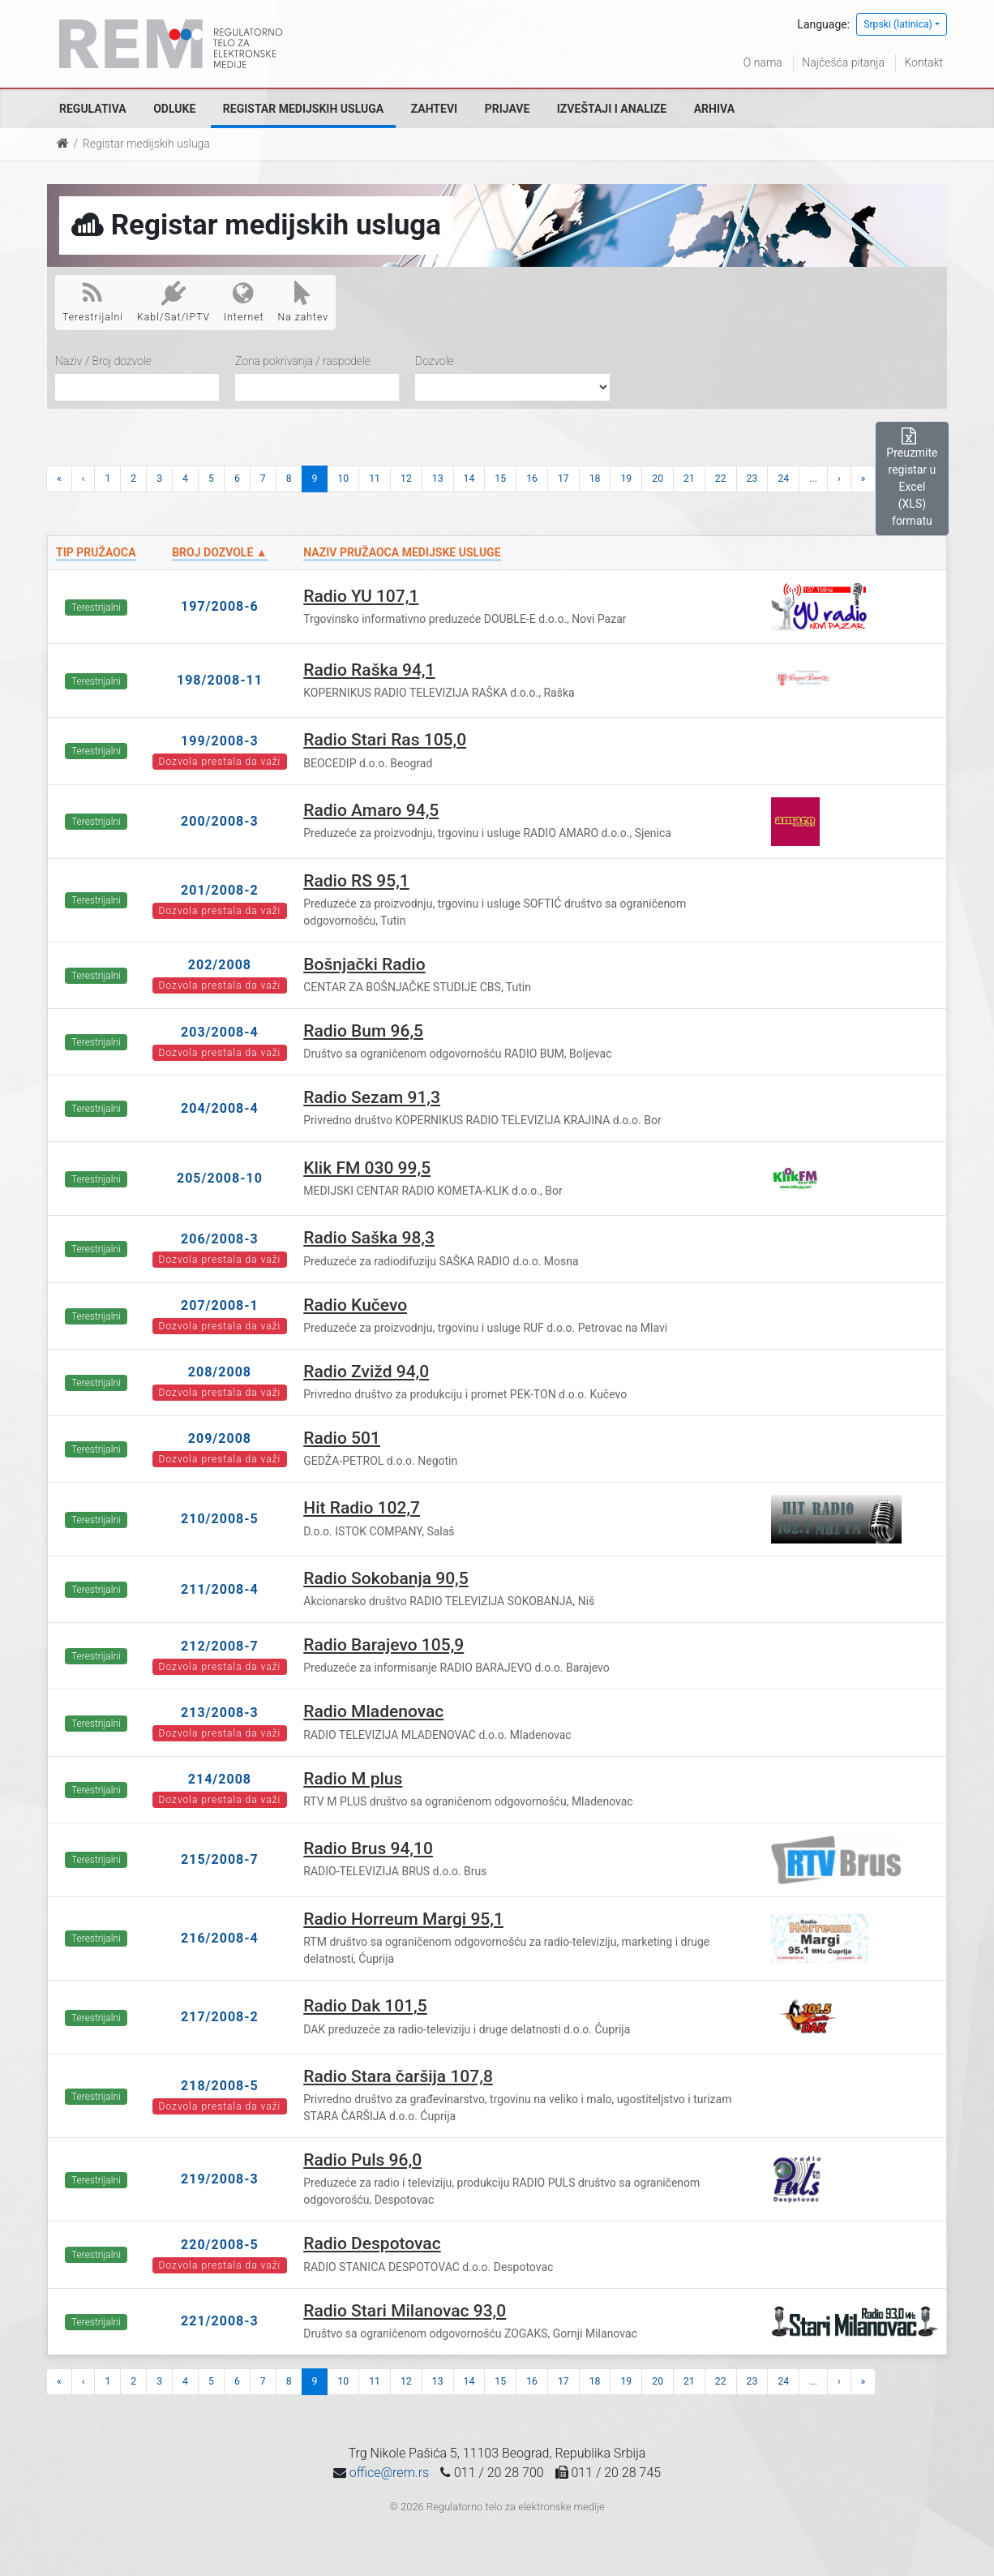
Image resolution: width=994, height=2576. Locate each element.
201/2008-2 (220, 890)
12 (406, 478)
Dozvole (434, 360)
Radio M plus (352, 1778)
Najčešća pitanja (843, 62)
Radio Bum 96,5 (363, 1031)
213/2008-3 (220, 1712)
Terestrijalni (92, 302)
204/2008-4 (220, 1108)
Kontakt (923, 62)
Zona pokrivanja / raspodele (303, 360)
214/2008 (219, 1779)
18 (595, 478)
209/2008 (219, 1438)
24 (783, 478)
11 (374, 478)
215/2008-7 (220, 1859)
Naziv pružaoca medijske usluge (401, 552)
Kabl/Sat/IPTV (173, 302)
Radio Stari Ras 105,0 (384, 739)
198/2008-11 (220, 680)
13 (437, 478)
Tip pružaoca (96, 552)
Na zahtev (303, 302)
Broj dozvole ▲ (219, 552)
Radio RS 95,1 (356, 881)
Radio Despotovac (371, 2243)
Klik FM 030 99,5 (367, 1168)
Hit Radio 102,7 (361, 1508)
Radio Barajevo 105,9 (383, 1645)
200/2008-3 (220, 821)
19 (626, 478)
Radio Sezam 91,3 (371, 1097)
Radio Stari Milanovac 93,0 (404, 2311)
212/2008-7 (220, 1646)
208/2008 (219, 1372)
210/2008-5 (220, 1518)
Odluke (174, 108)
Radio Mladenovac (373, 1711)
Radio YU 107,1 (360, 596)
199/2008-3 (220, 741)
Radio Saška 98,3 (369, 1237)
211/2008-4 (220, 1589)
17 (563, 478)
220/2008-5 (220, 2244)
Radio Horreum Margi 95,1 (403, 1919)
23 (752, 478)
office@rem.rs (389, 2472)
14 (469, 478)
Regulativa (92, 108)
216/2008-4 (220, 1938)
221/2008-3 (220, 2321)
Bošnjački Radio (364, 964)
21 (689, 478)
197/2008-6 (220, 606)
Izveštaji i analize (611, 108)
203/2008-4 (220, 1032)
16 (532, 478)
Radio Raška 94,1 (369, 670)
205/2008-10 (220, 1178)
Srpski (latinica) (897, 24)
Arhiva (714, 108)
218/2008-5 (220, 2085)
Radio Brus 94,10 (368, 1848)
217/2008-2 (220, 2016)
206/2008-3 (220, 1239)
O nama (762, 62)
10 (343, 478)
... (813, 478)
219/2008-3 (220, 2179)
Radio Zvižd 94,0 (366, 1371)
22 (720, 478)
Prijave (507, 108)
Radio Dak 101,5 (365, 2006)
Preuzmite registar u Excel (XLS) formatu (911, 477)
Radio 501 (341, 1438)
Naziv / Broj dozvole (103, 360)
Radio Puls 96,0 (362, 2160)
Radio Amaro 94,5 (371, 810)
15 (500, 478)
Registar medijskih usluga (303, 108)
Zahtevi (434, 108)
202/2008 (219, 964)
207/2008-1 (220, 1305)
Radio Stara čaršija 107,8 (398, 2076)
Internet (243, 302)
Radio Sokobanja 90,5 (385, 1578)
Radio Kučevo (355, 1305)
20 (657, 478)
